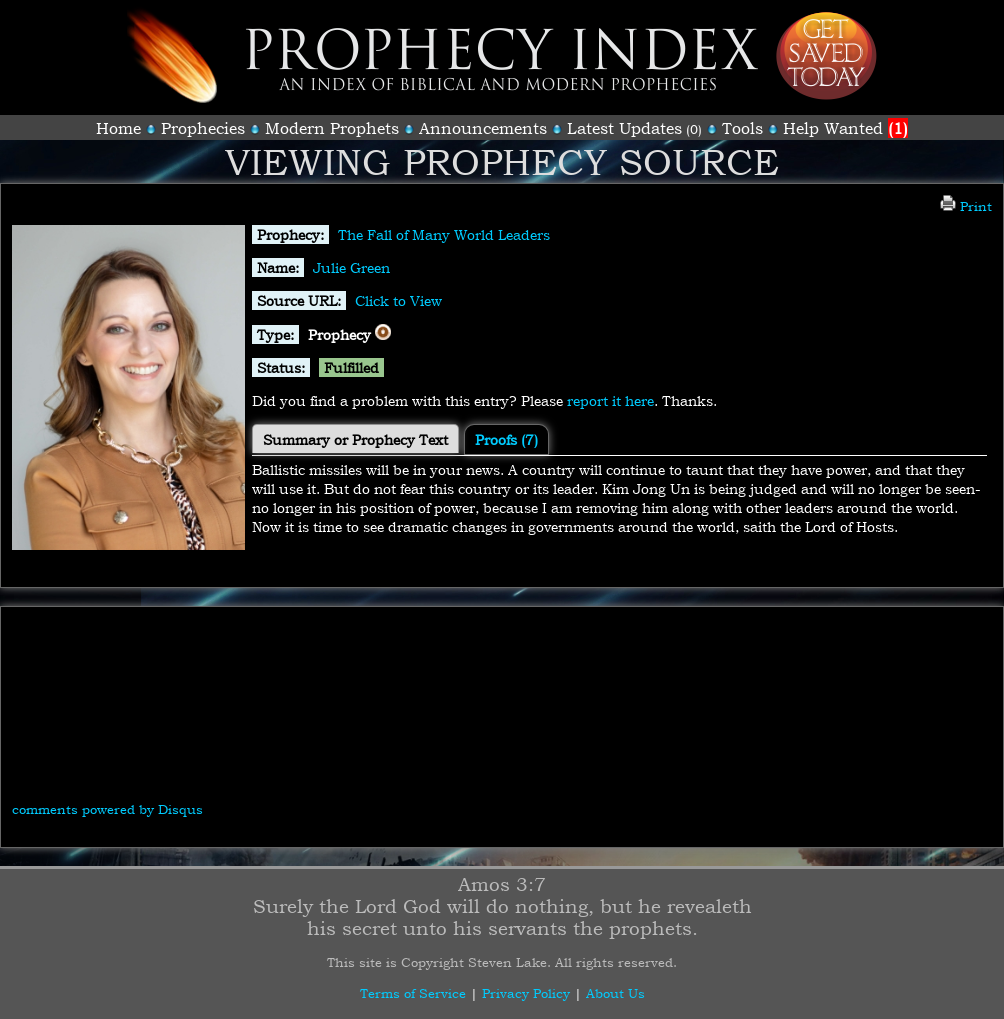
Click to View (398, 300)
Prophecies (203, 128)
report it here (610, 400)
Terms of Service (413, 993)
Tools (742, 128)
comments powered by (107, 809)
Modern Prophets (332, 128)
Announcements (483, 128)
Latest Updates (624, 128)
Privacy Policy (526, 993)
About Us (615, 993)
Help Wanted (845, 128)
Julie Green (351, 267)
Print (966, 206)
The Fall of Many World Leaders (444, 234)
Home (118, 128)
